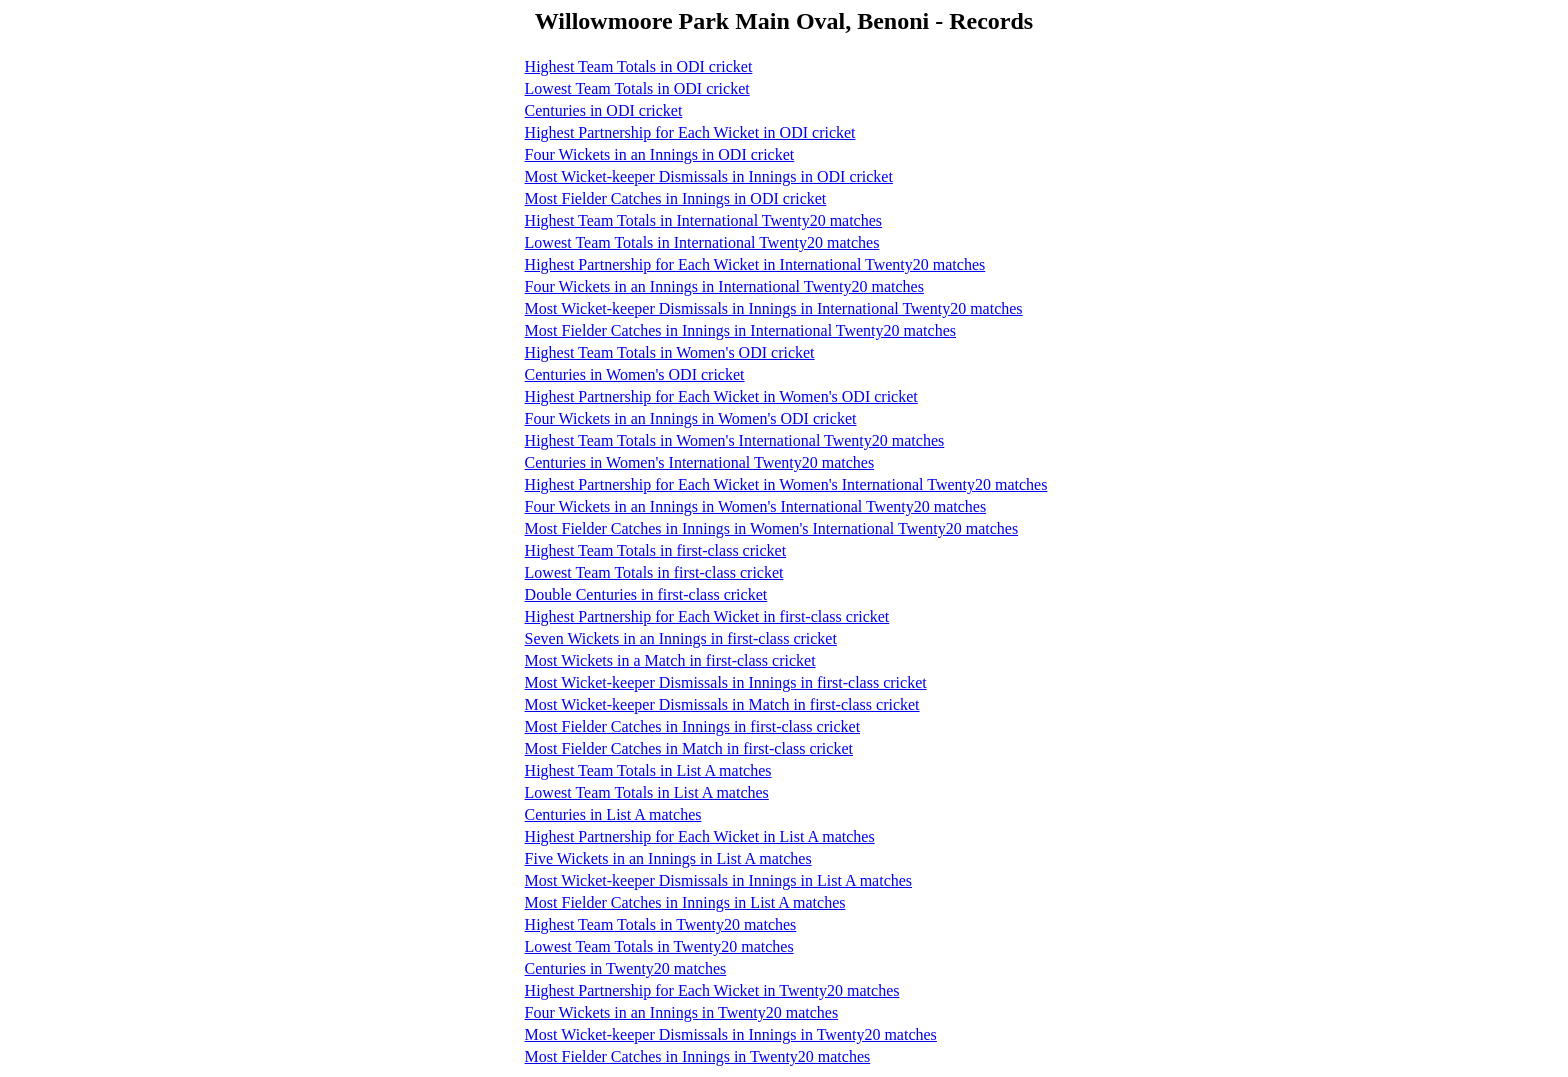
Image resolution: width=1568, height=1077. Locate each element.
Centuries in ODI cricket (604, 110)
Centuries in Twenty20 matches (626, 968)
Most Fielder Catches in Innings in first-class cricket (692, 726)
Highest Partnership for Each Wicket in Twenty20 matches (712, 990)
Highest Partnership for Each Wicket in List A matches (700, 836)
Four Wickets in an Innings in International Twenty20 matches (724, 286)
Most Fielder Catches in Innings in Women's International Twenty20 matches (772, 528)
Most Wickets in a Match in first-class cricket (670, 660)
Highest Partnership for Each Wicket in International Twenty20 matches (755, 264)
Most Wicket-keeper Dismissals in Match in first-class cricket (722, 704)
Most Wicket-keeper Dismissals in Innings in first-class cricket (726, 682)
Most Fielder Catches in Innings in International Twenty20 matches (740, 330)
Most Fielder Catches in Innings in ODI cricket (676, 198)
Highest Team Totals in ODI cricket (639, 66)
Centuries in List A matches (613, 814)
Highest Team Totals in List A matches (648, 770)
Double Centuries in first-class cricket (646, 594)
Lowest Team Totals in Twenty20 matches (659, 946)
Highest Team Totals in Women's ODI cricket (670, 352)
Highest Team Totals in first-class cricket (656, 550)
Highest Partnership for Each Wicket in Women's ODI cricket (721, 396)
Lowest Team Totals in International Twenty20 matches (702, 242)
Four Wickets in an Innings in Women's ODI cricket (691, 418)
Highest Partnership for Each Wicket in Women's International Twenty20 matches (786, 484)
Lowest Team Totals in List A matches (647, 792)
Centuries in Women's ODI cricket (635, 374)
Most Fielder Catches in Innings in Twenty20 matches (698, 1056)
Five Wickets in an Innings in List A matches (668, 858)
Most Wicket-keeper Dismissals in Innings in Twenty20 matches (731, 1034)
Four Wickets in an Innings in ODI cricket (660, 154)
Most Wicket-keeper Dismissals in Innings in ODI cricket (709, 176)
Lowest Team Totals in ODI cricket (637, 88)
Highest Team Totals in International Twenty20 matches (703, 220)
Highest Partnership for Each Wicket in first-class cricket (707, 616)
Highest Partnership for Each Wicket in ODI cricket (690, 132)
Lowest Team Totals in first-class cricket (654, 572)
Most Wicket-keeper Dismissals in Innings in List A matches (718, 880)
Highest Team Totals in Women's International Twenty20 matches (735, 440)
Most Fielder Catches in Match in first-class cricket (689, 748)
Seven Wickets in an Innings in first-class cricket (681, 638)
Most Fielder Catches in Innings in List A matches (685, 902)
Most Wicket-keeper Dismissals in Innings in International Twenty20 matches (774, 308)
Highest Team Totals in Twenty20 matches (661, 924)
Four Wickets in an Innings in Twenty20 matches (682, 1012)
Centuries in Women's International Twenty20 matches (700, 462)
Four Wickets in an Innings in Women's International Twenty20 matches (756, 506)
